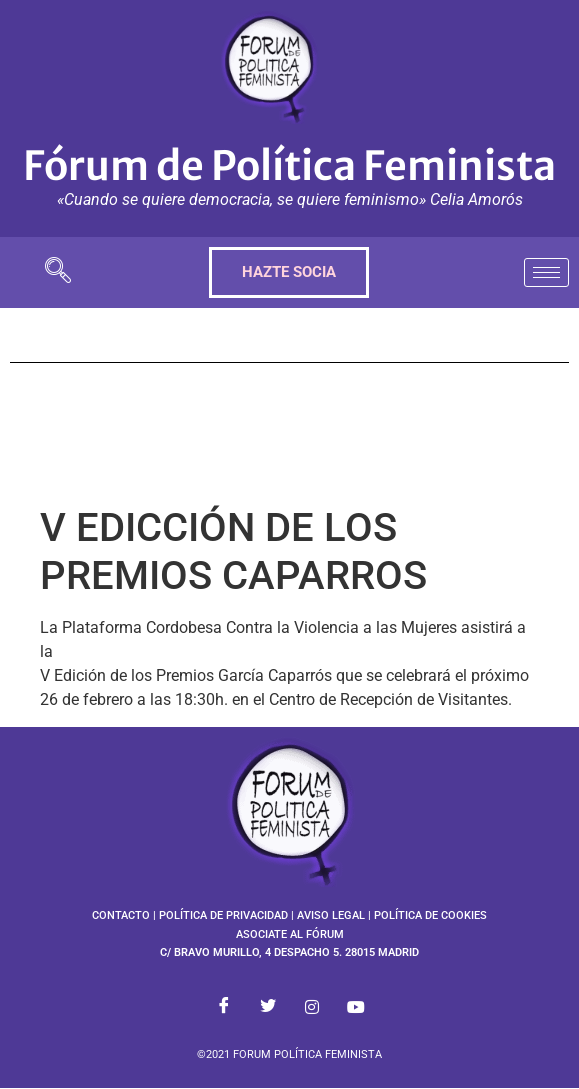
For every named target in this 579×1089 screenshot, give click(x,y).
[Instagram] (312, 1007)
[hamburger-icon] (546, 272)
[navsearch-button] (58, 272)
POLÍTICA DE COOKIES (430, 915)
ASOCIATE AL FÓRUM (290, 934)
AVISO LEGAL (331, 915)
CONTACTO (121, 915)
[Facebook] (224, 1007)
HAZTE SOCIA (289, 272)
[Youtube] (356, 1007)
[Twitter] (268, 1007)
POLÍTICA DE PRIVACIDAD (223, 915)
